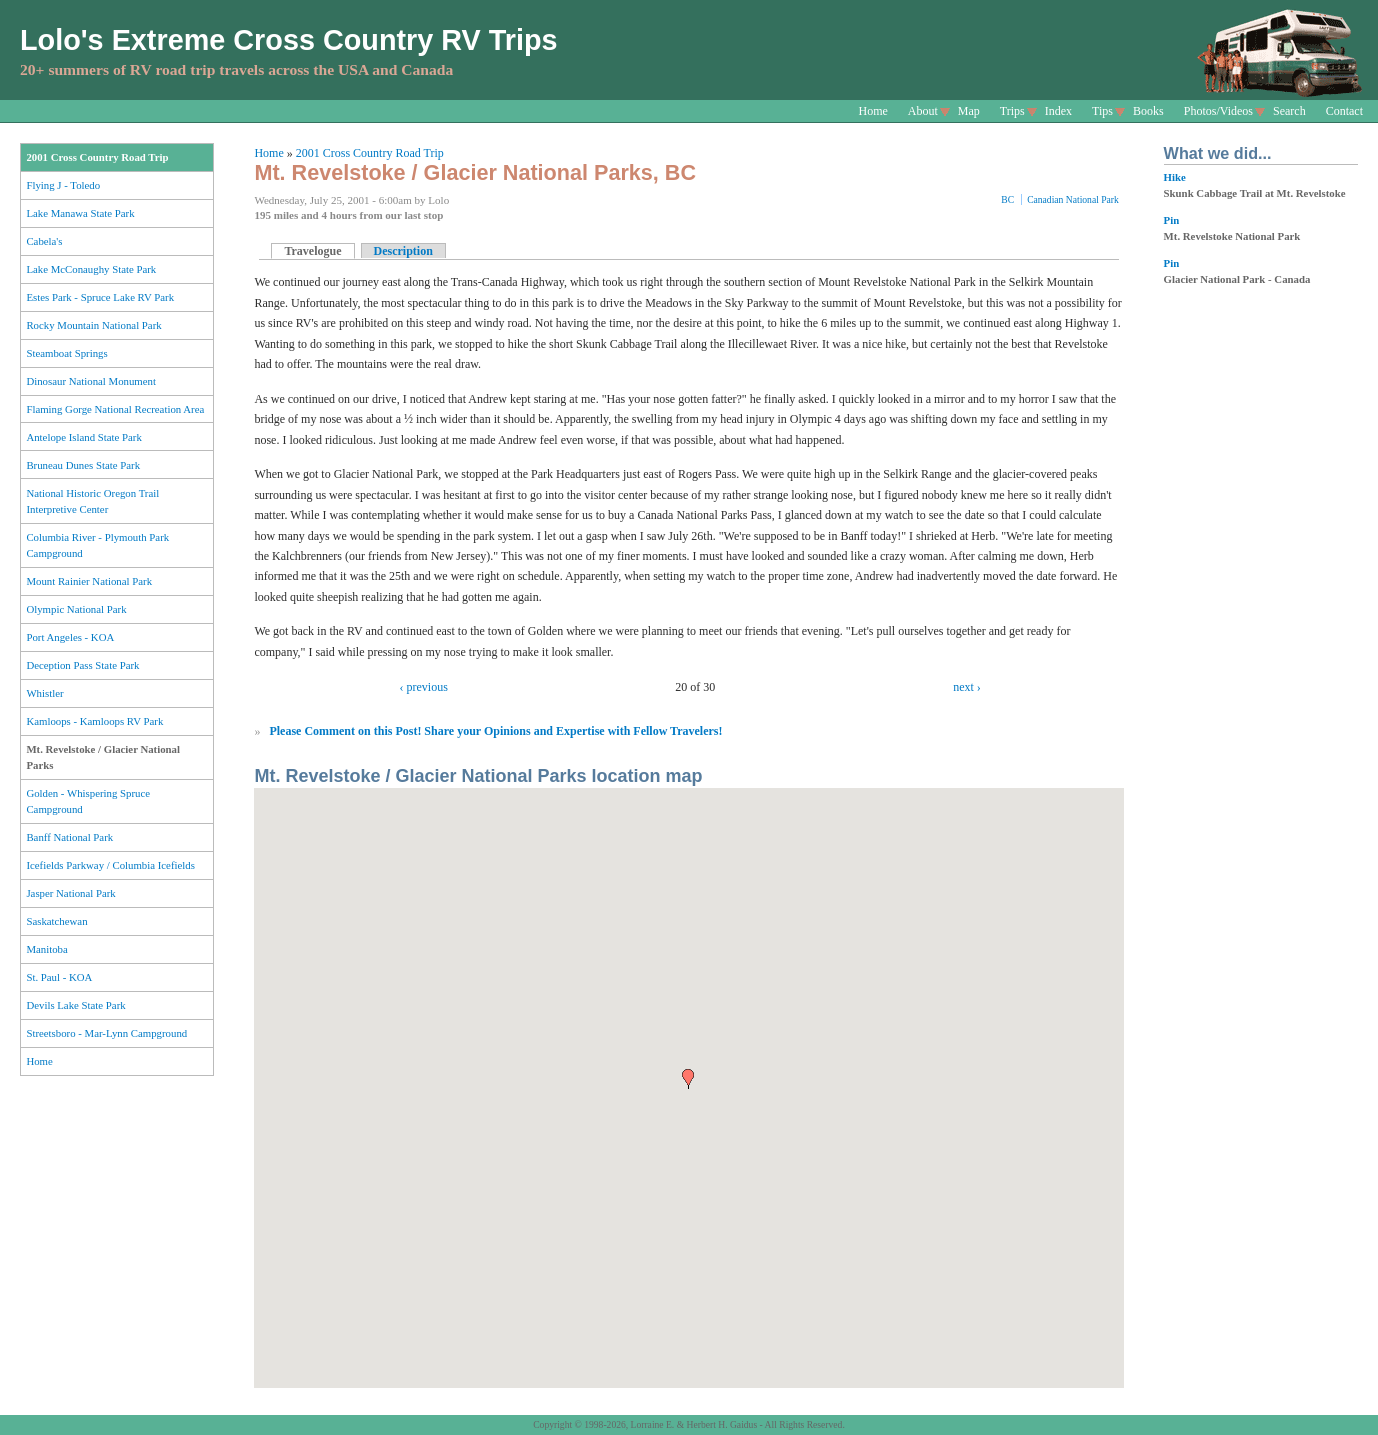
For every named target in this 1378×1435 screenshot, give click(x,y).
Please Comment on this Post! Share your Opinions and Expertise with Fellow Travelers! (495, 731)
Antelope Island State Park (83, 437)
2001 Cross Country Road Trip (97, 157)
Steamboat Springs (66, 353)
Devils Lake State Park (75, 1005)
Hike (1175, 177)
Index (1058, 111)
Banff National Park (69, 837)
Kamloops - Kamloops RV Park (94, 721)
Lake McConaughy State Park (91, 269)
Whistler (44, 693)
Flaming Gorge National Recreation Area (115, 409)
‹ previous (424, 687)
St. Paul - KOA (59, 977)
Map (969, 111)
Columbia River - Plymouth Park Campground (97, 545)
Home (873, 111)
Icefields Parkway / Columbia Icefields (110, 865)
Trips (1012, 111)
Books (1148, 111)
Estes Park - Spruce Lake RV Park (100, 297)
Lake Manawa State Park (80, 213)
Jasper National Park (70, 893)
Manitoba (46, 949)
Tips (1102, 111)
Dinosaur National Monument (91, 381)
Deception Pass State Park (82, 665)
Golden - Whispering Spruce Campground (88, 801)
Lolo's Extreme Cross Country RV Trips (289, 40)
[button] (688, 1079)
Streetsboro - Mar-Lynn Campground (106, 1033)
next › (967, 687)
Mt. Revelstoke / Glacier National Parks (103, 757)
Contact (1344, 111)
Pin (1172, 220)
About (923, 111)
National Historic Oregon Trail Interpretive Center (92, 501)
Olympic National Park (76, 609)
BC (1007, 199)
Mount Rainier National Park (89, 581)
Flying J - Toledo (63, 185)
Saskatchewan (56, 921)
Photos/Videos (1218, 111)
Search (1289, 111)
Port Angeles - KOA (70, 637)
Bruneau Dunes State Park (83, 465)
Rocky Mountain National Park (93, 325)
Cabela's (44, 241)
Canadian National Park (1073, 199)
